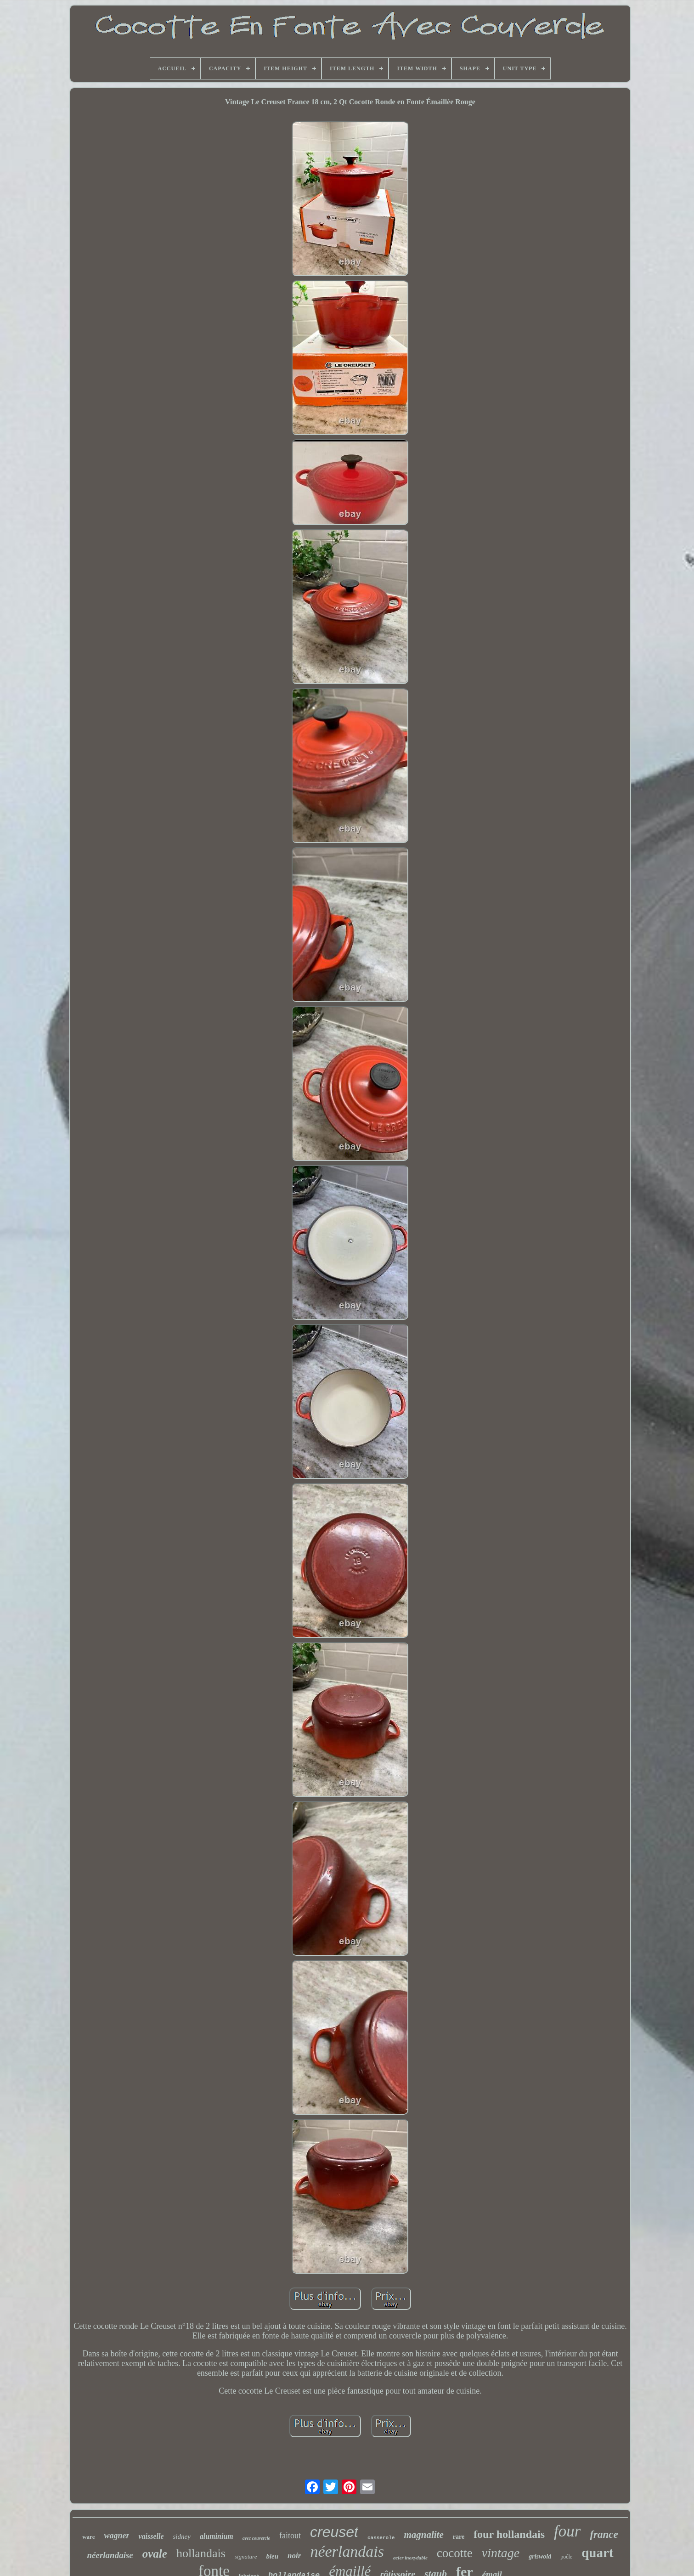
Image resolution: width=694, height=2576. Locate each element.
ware (88, 2536)
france (604, 2534)
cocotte (455, 2553)
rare (458, 2536)
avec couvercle (256, 2538)
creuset (334, 2532)
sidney (182, 2536)
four (567, 2531)
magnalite (423, 2534)
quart (597, 2552)
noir (294, 2555)
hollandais (201, 2553)
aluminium (216, 2536)
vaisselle (151, 2536)
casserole (381, 2538)
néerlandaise (110, 2555)
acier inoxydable (410, 2557)
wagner (116, 2535)
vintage (500, 2553)
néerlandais (347, 2551)
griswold (540, 2556)
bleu (272, 2556)
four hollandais (509, 2534)
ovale (154, 2554)
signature (246, 2556)
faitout (290, 2535)
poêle (566, 2556)
